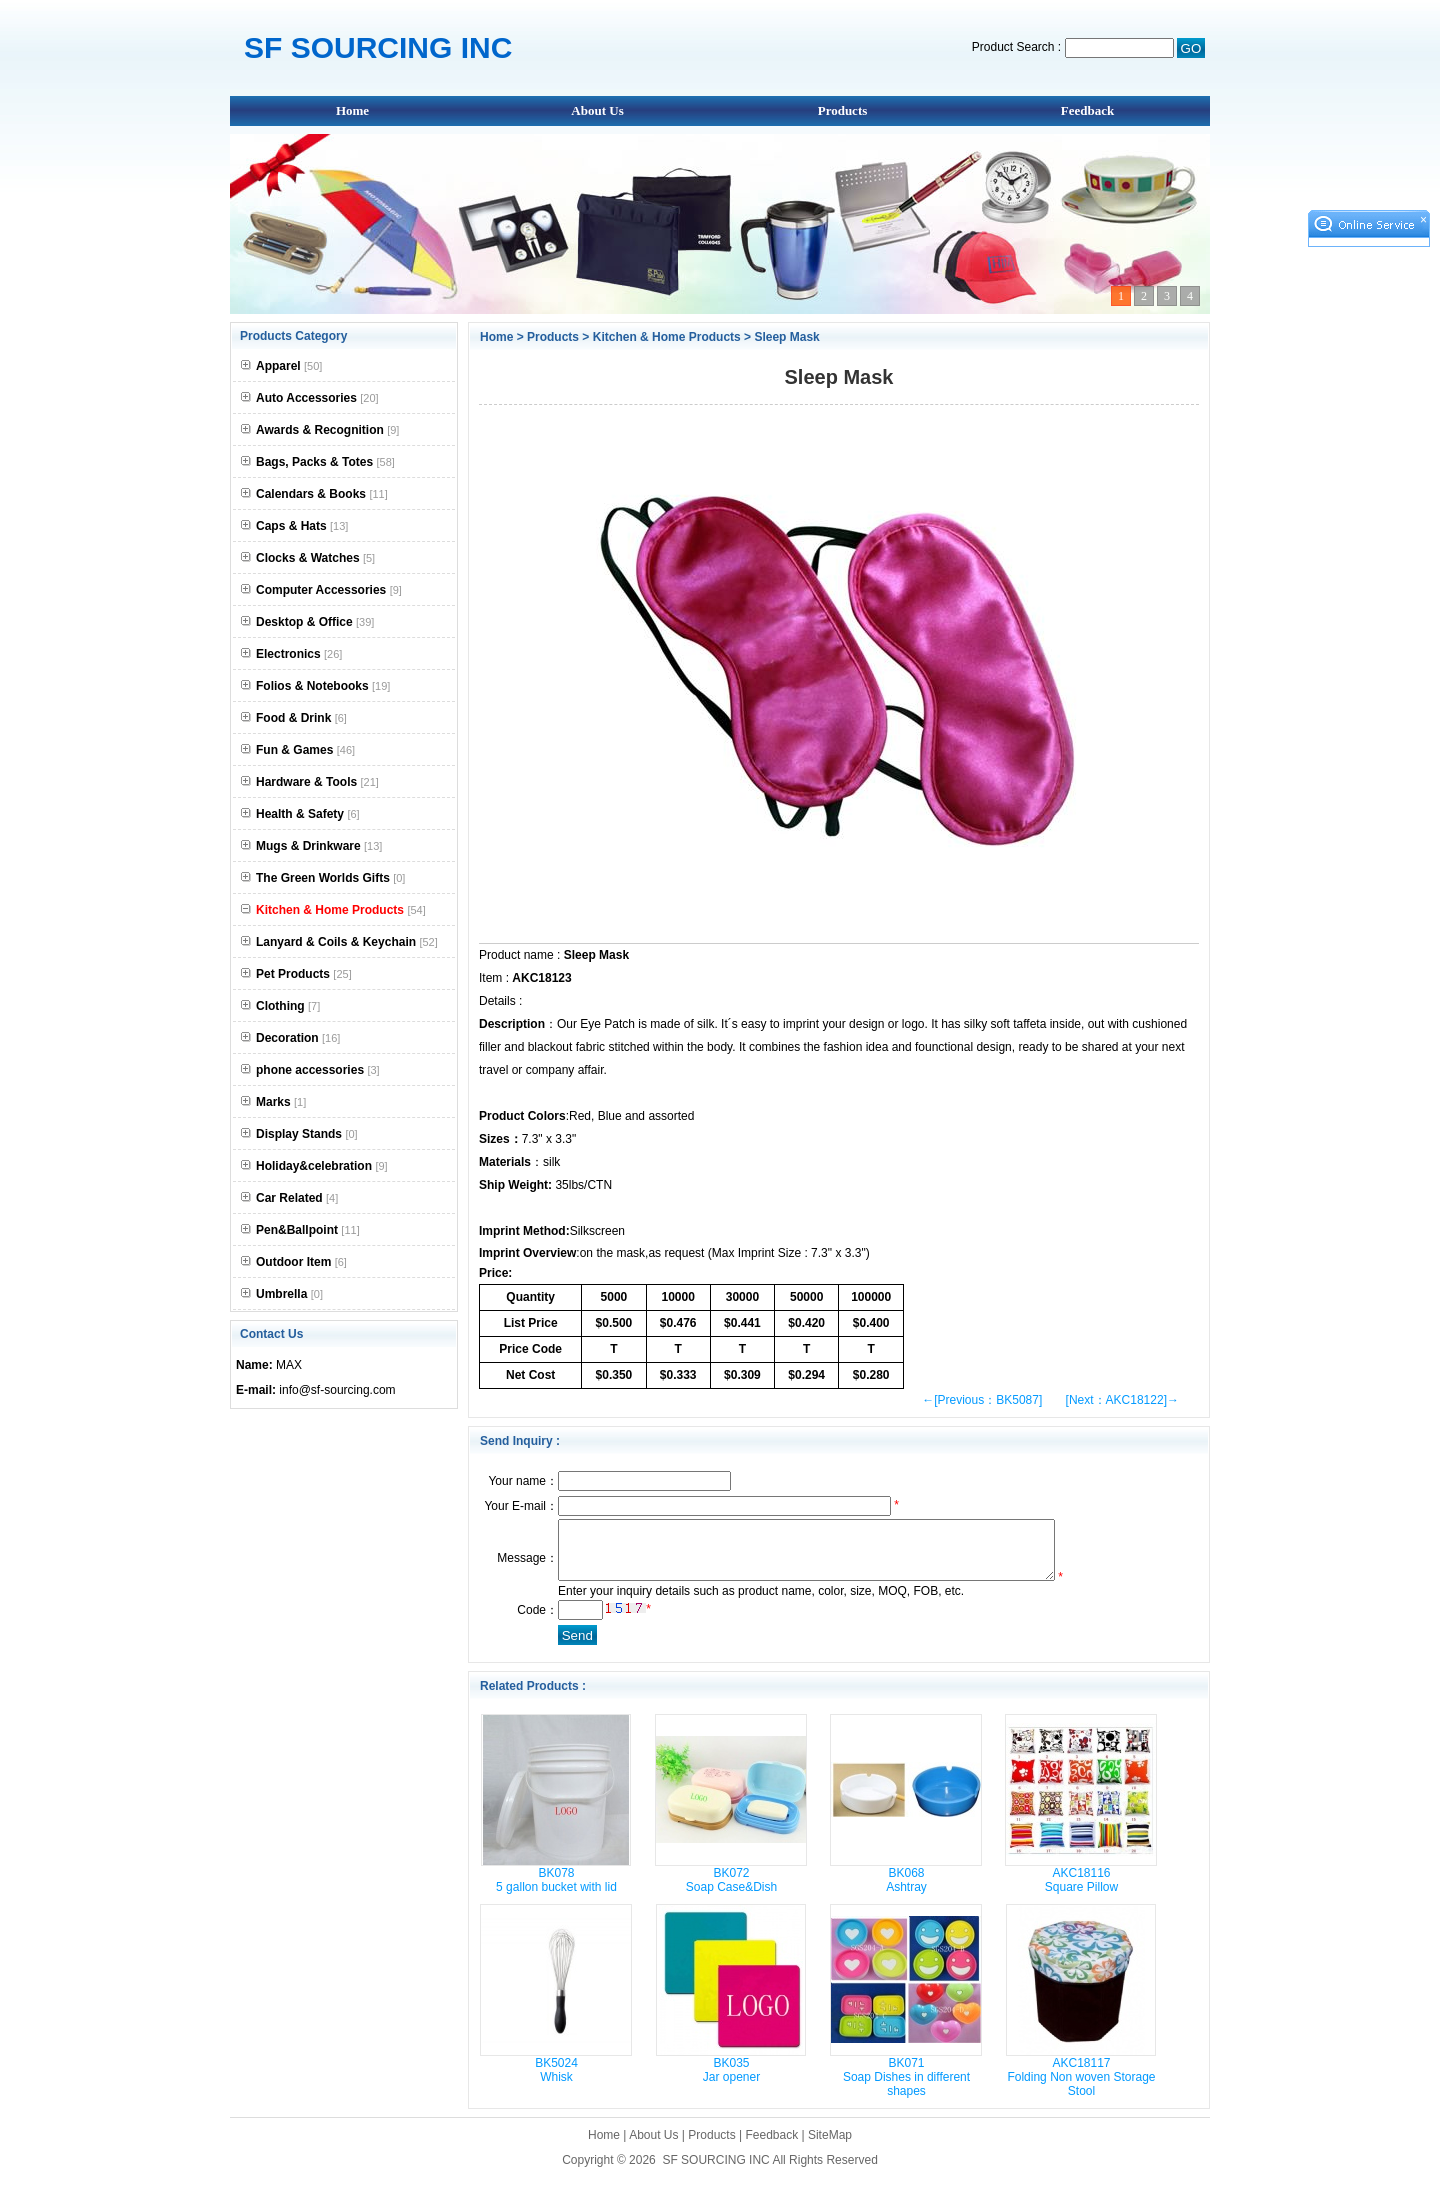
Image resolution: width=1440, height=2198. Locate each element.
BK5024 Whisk (556, 2082)
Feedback (1087, 110)
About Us (597, 110)
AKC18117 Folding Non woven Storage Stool (1081, 2089)
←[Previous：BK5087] (982, 1400)
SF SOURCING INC (715, 2172)
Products (843, 110)
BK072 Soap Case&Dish (731, 1892)
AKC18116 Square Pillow (1081, 1892)
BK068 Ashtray (906, 1892)
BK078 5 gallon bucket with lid (556, 1892)
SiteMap (830, 2147)
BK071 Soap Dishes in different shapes (906, 2089)
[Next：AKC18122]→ (1122, 1400)
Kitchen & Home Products (667, 337)
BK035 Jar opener (731, 2082)
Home (352, 110)
